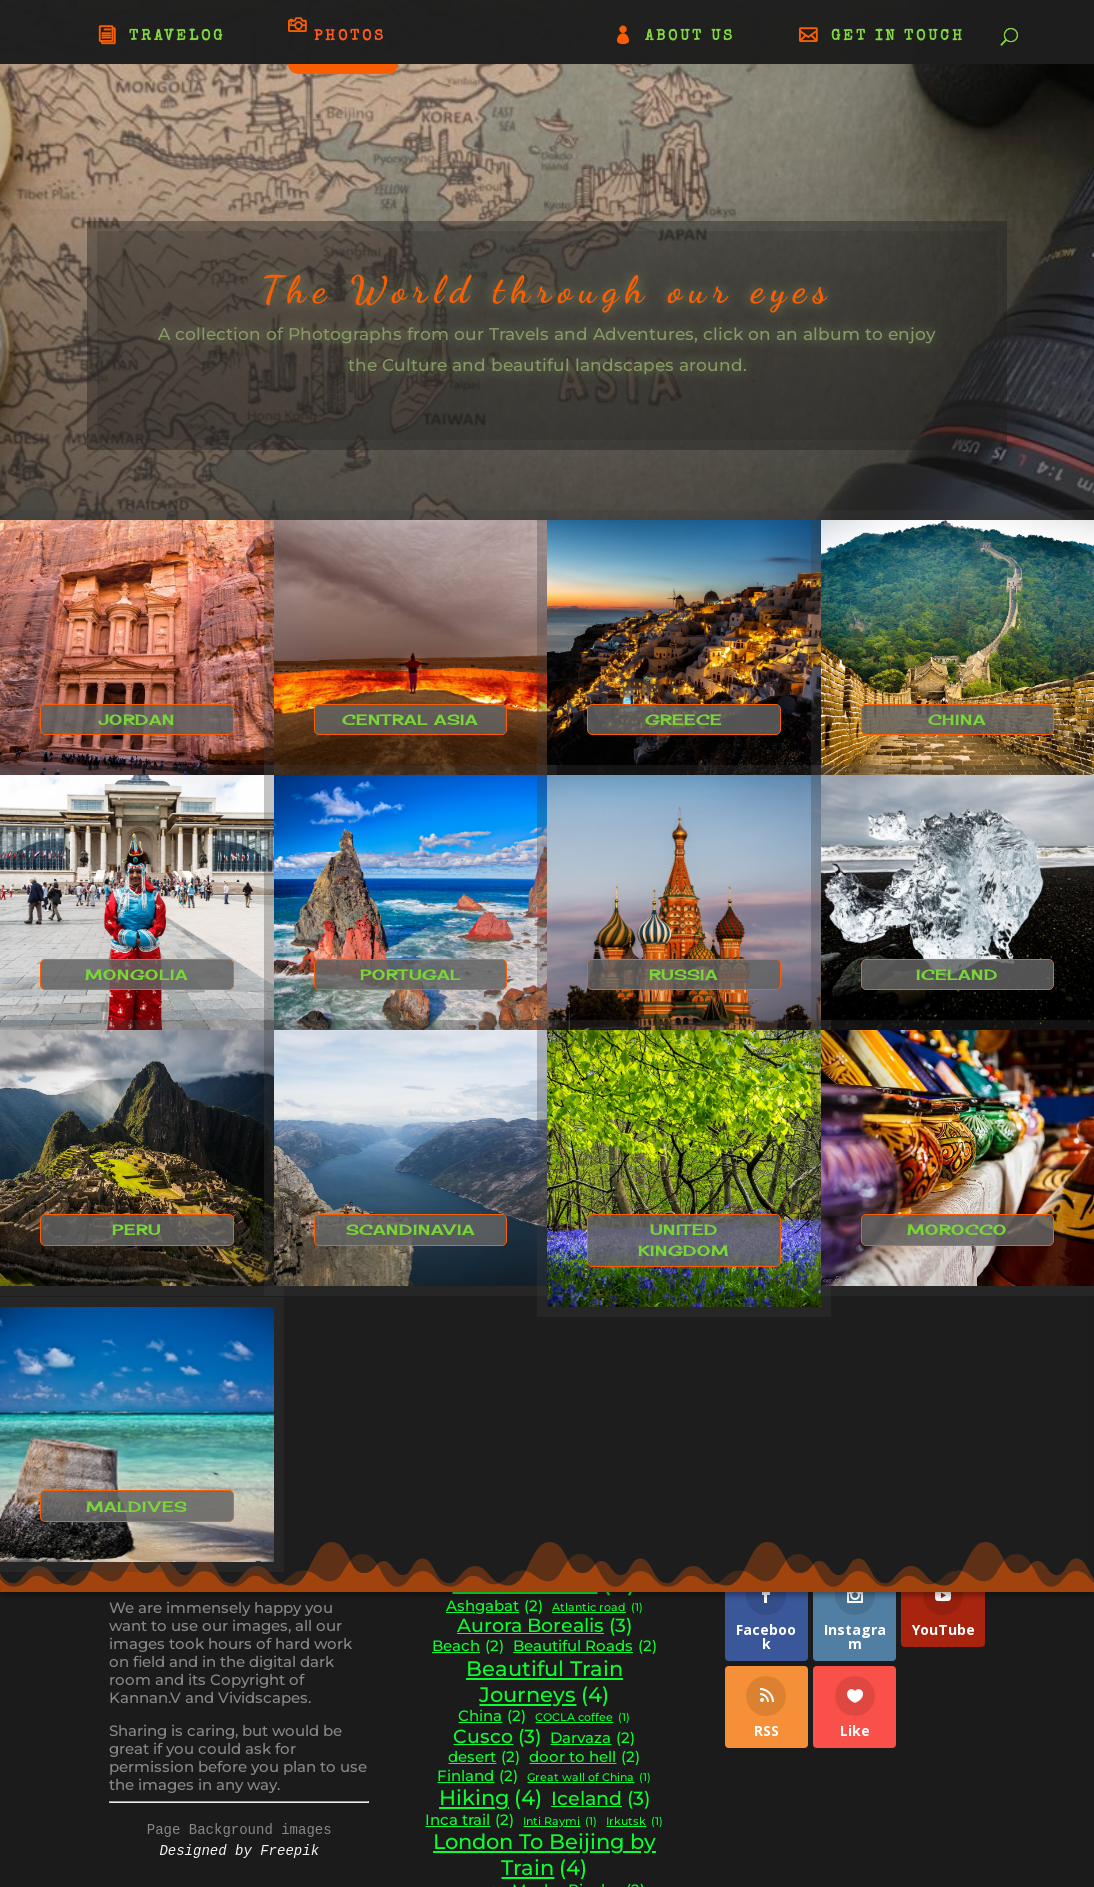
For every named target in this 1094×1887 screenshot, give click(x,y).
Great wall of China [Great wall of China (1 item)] (589, 1778)
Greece (683, 719)
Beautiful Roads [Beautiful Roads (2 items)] (585, 1646)
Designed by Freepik (239, 1851)
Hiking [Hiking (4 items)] (490, 1798)
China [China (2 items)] (492, 1716)
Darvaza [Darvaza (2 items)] (592, 1738)
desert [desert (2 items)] (484, 1757)
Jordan (137, 719)
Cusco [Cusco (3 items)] (497, 1737)
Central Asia (410, 719)
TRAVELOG (177, 37)
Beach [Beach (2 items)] (468, 1646)
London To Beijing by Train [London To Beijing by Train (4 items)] (544, 1854)
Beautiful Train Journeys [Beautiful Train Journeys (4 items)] (544, 1681)
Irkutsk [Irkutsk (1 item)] (634, 1822)
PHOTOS (350, 36)
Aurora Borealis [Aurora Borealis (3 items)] (544, 1626)
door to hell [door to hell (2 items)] (584, 1757)
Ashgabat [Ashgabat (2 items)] (494, 1606)
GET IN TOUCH (898, 37)
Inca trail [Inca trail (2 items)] (469, 1820)
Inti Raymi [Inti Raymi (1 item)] (560, 1822)
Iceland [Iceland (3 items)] (600, 1799)
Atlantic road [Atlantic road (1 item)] (597, 1608)
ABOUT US (690, 37)
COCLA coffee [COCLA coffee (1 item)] (582, 1718)
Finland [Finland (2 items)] (477, 1776)
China (957, 719)
